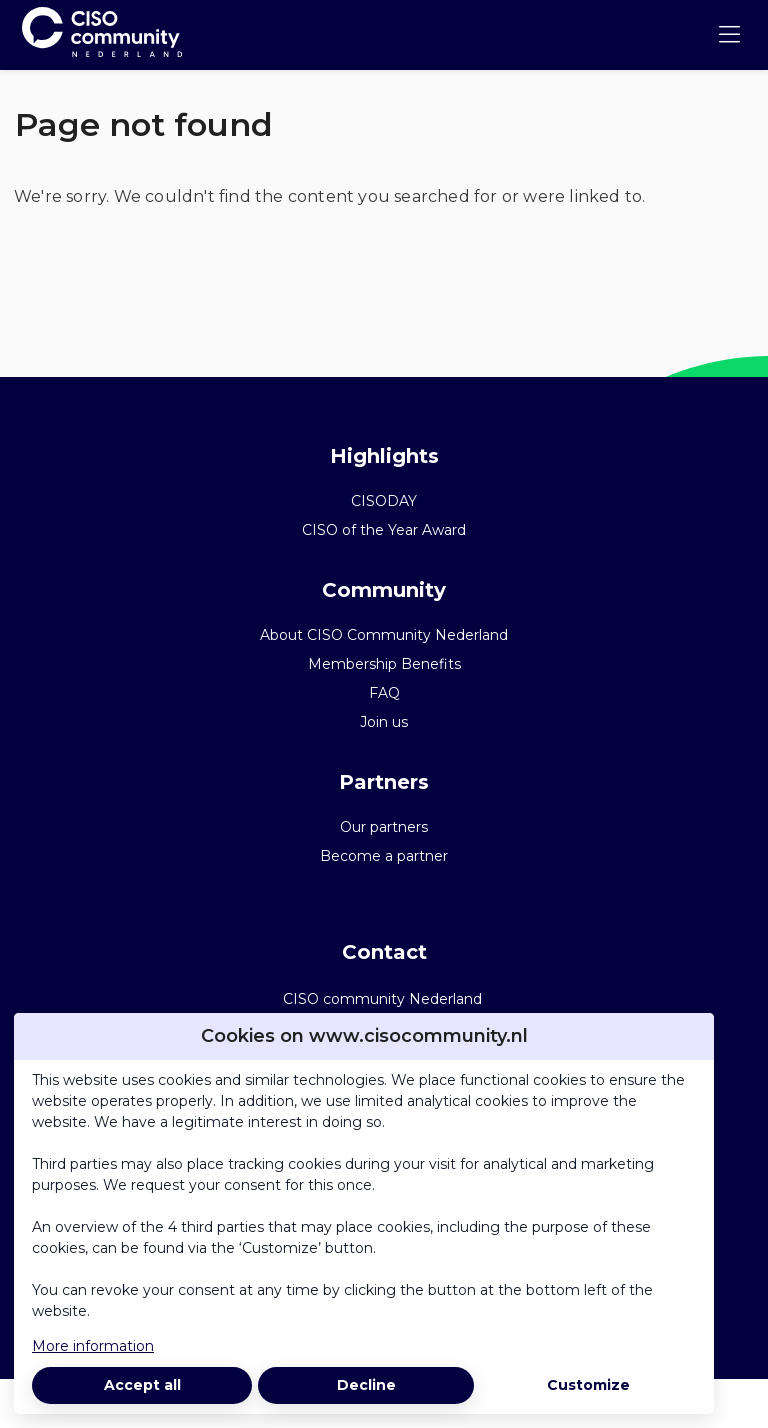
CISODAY (384, 501)
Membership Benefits (384, 664)
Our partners (384, 827)
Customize (588, 1385)
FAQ (384, 693)
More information (93, 1346)
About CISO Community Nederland (384, 635)
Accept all (142, 1385)
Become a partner (384, 856)
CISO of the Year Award (384, 530)
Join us (384, 722)
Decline (366, 1385)
